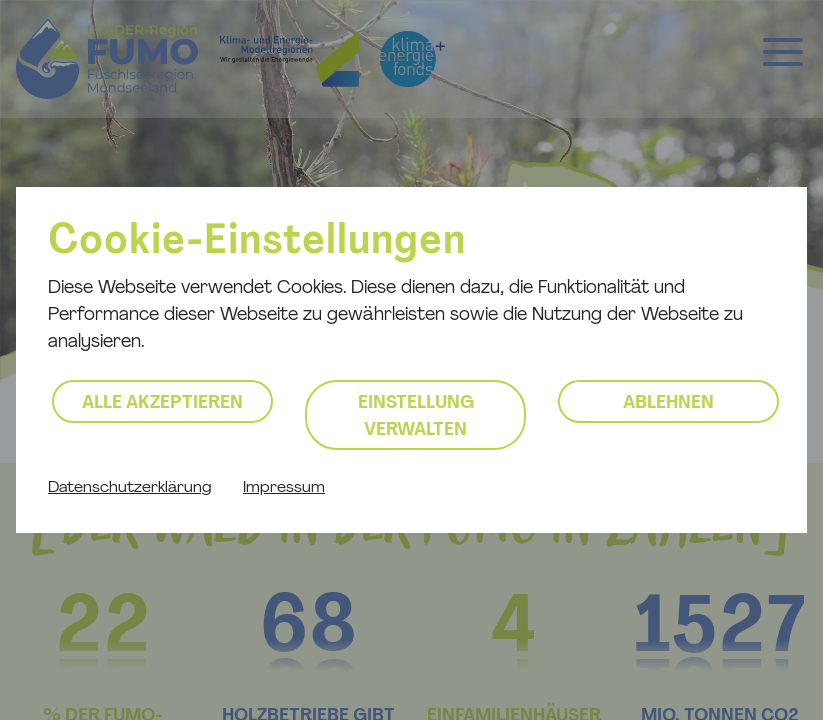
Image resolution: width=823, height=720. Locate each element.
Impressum (284, 488)
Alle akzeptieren (162, 403)
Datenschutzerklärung (129, 488)
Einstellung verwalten (416, 417)
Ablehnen (668, 403)
